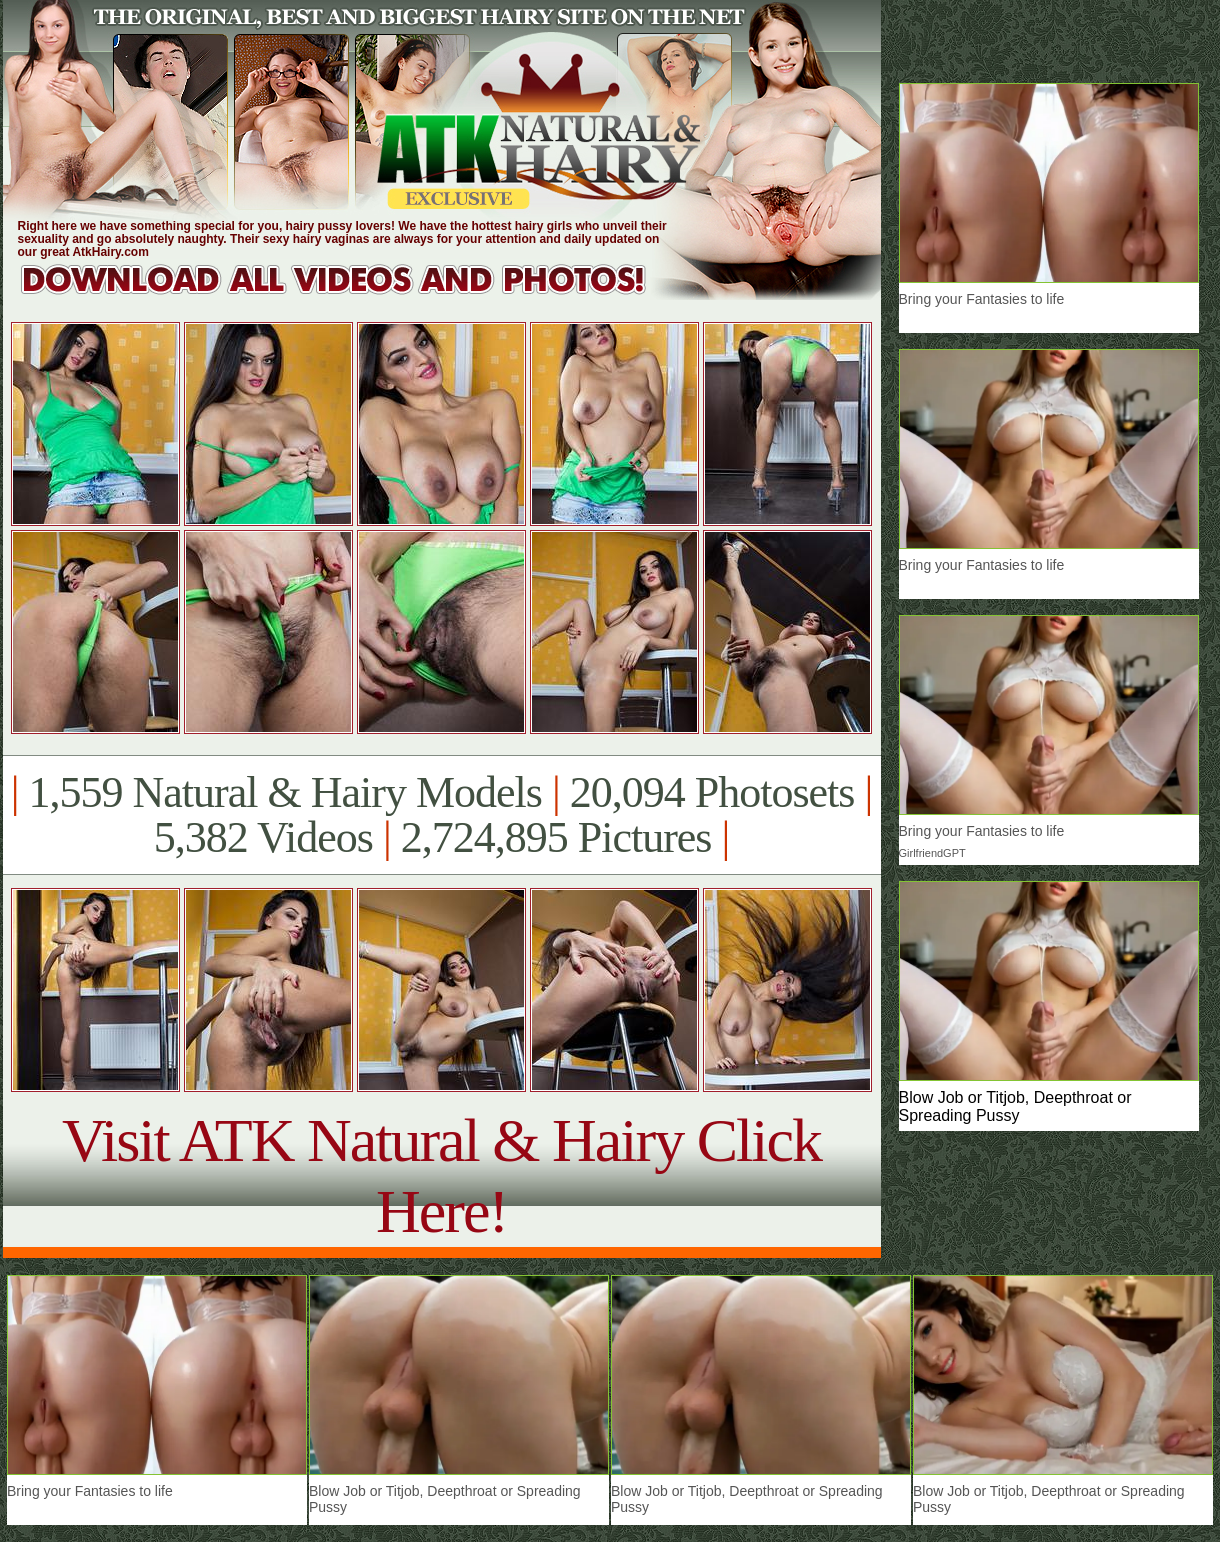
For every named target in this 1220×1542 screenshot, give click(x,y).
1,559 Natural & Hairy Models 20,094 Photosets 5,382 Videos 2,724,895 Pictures (441, 815)
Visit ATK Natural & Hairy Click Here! (441, 1175)
